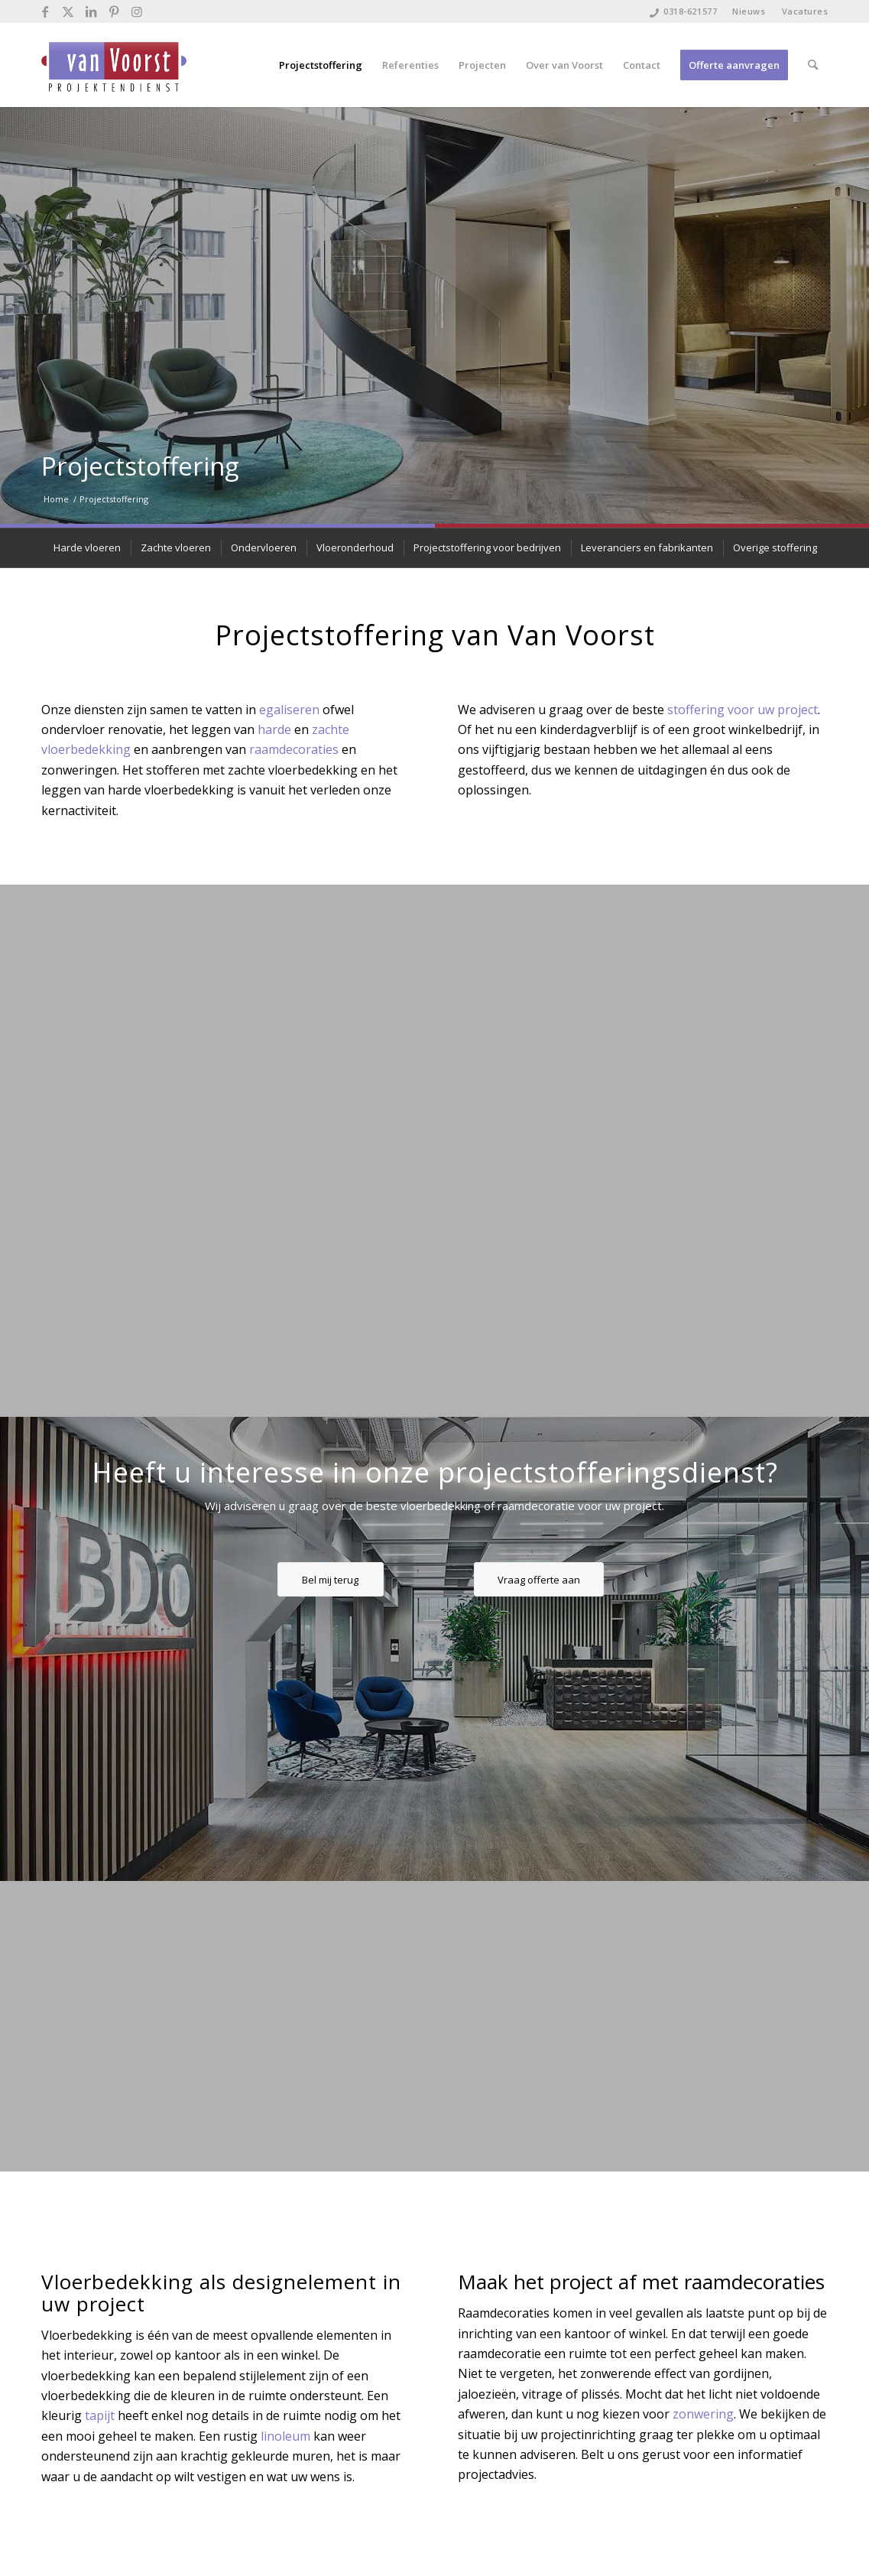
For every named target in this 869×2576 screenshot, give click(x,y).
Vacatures (805, 11)
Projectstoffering (139, 466)
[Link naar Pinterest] (114, 11)
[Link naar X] (68, 11)
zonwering (703, 2413)
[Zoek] (813, 65)
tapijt (100, 2415)
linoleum (285, 2436)
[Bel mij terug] (330, 1579)
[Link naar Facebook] (45, 11)
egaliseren (289, 709)
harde (274, 729)
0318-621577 (690, 11)
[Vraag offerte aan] (539, 1579)
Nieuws (748, 11)
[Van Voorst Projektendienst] (113, 65)
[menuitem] (749, 11)
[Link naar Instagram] (137, 11)
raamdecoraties (294, 749)
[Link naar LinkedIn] (91, 11)
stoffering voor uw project (742, 709)
